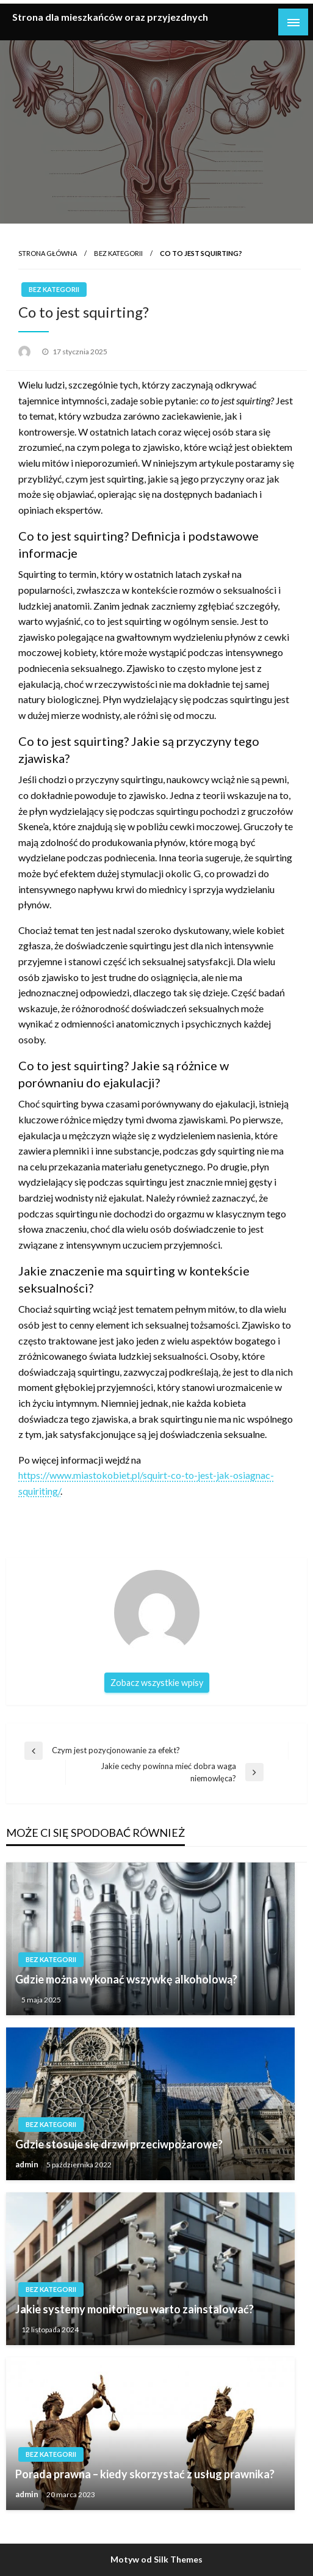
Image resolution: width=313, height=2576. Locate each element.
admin (27, 2164)
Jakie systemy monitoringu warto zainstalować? (134, 2309)
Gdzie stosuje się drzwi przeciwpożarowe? (119, 2144)
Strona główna (47, 253)
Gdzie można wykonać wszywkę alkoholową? (126, 1979)
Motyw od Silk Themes (156, 2559)
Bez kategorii (118, 253)
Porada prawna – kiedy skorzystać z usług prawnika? (145, 2474)
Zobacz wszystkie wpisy (156, 1682)
